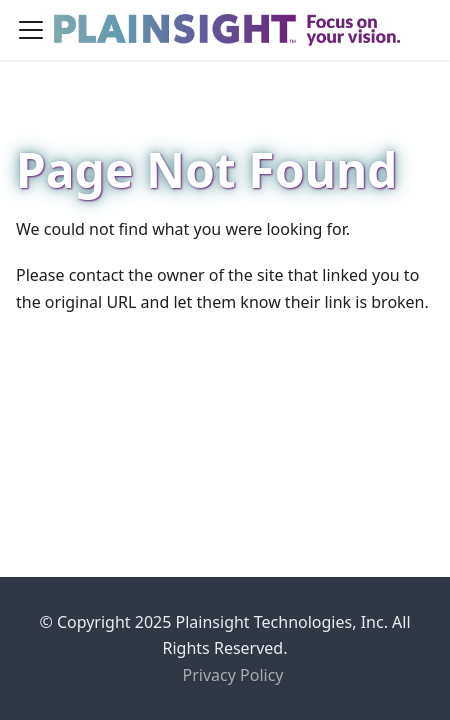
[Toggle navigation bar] (31, 30)
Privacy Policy (233, 675)
